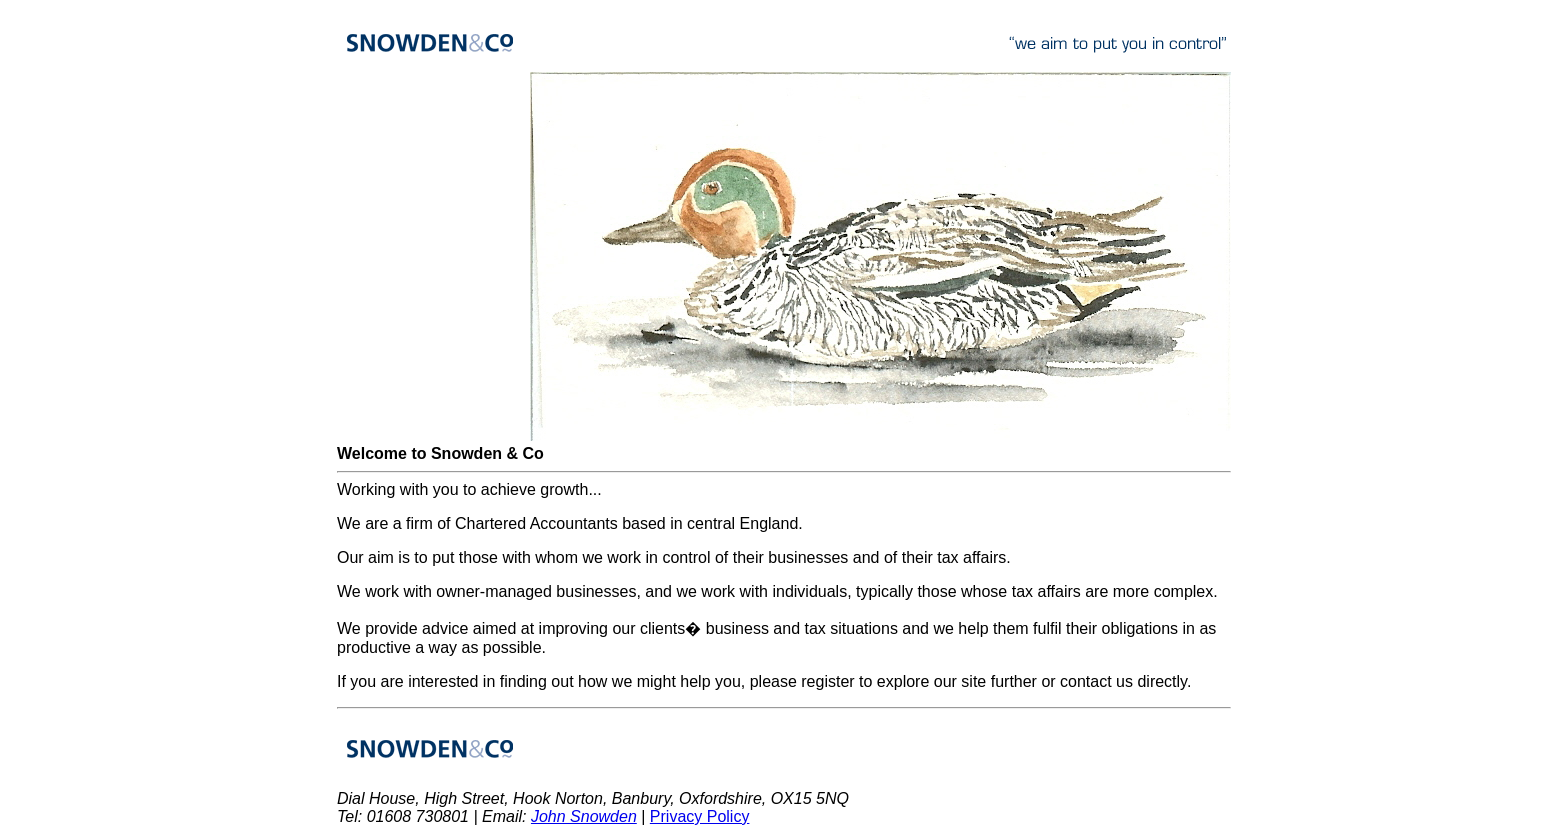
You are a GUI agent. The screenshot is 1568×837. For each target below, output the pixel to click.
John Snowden (584, 816)
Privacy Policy (700, 816)
